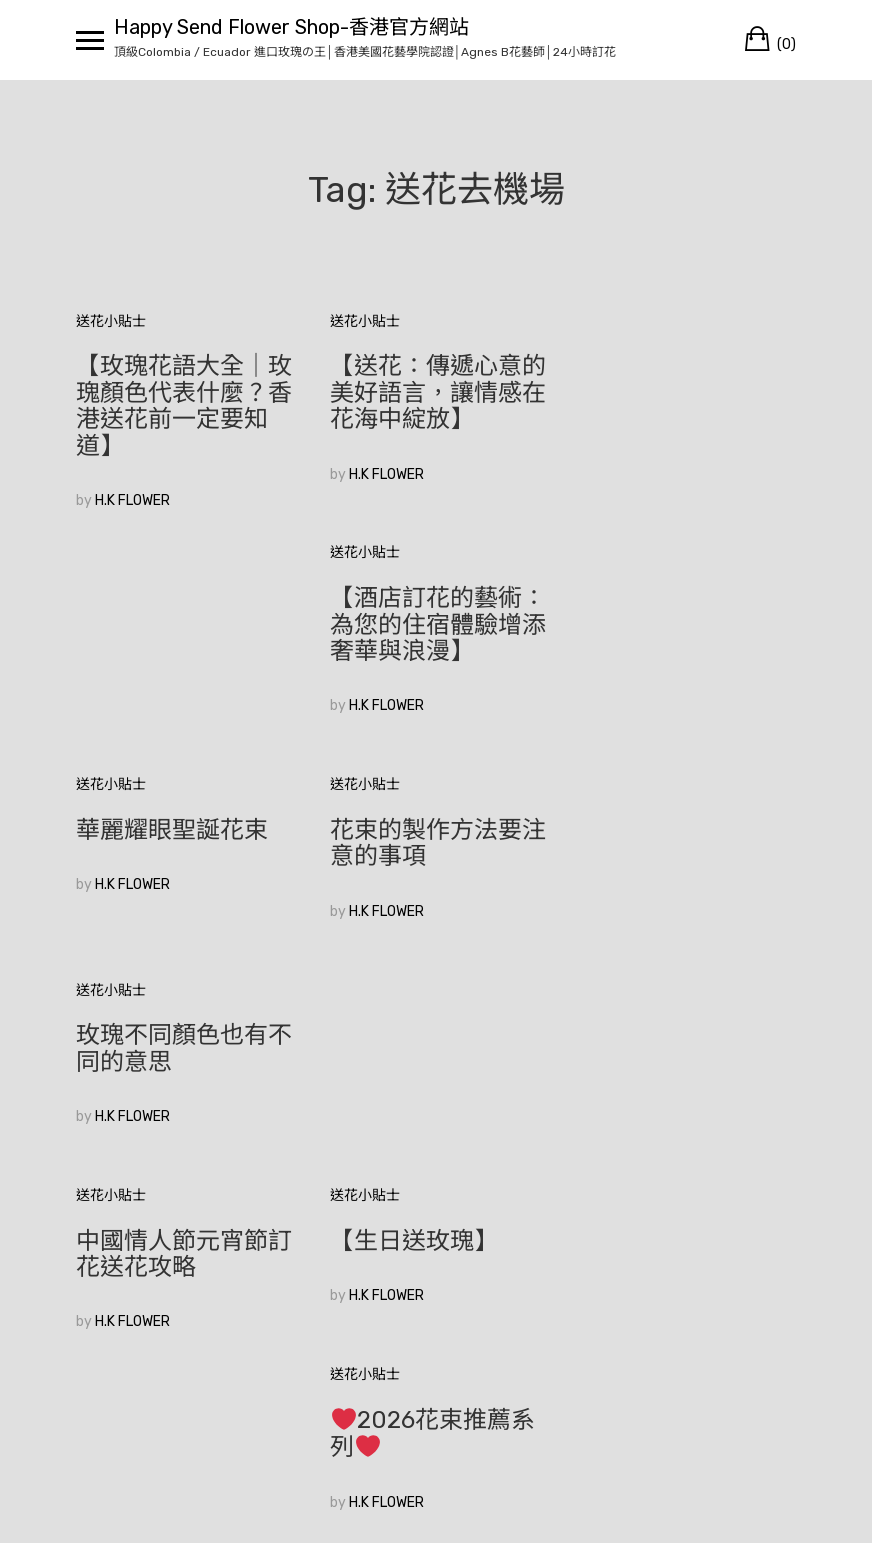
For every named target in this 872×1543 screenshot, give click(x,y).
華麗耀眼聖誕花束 (172, 625)
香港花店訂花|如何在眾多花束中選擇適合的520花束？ (184, 1063)
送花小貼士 (111, 321)
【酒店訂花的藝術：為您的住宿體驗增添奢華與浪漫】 (684, 392)
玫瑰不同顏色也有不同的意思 (684, 638)
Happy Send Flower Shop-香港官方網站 (291, 27)
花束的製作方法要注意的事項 (434, 638)
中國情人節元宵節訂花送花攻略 (184, 843)
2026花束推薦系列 (678, 844)
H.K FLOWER (132, 500)
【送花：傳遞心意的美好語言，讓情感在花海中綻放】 (434, 392)
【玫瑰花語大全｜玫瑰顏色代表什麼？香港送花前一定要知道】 (184, 405)
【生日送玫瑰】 (410, 830)
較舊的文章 (111, 1223)
